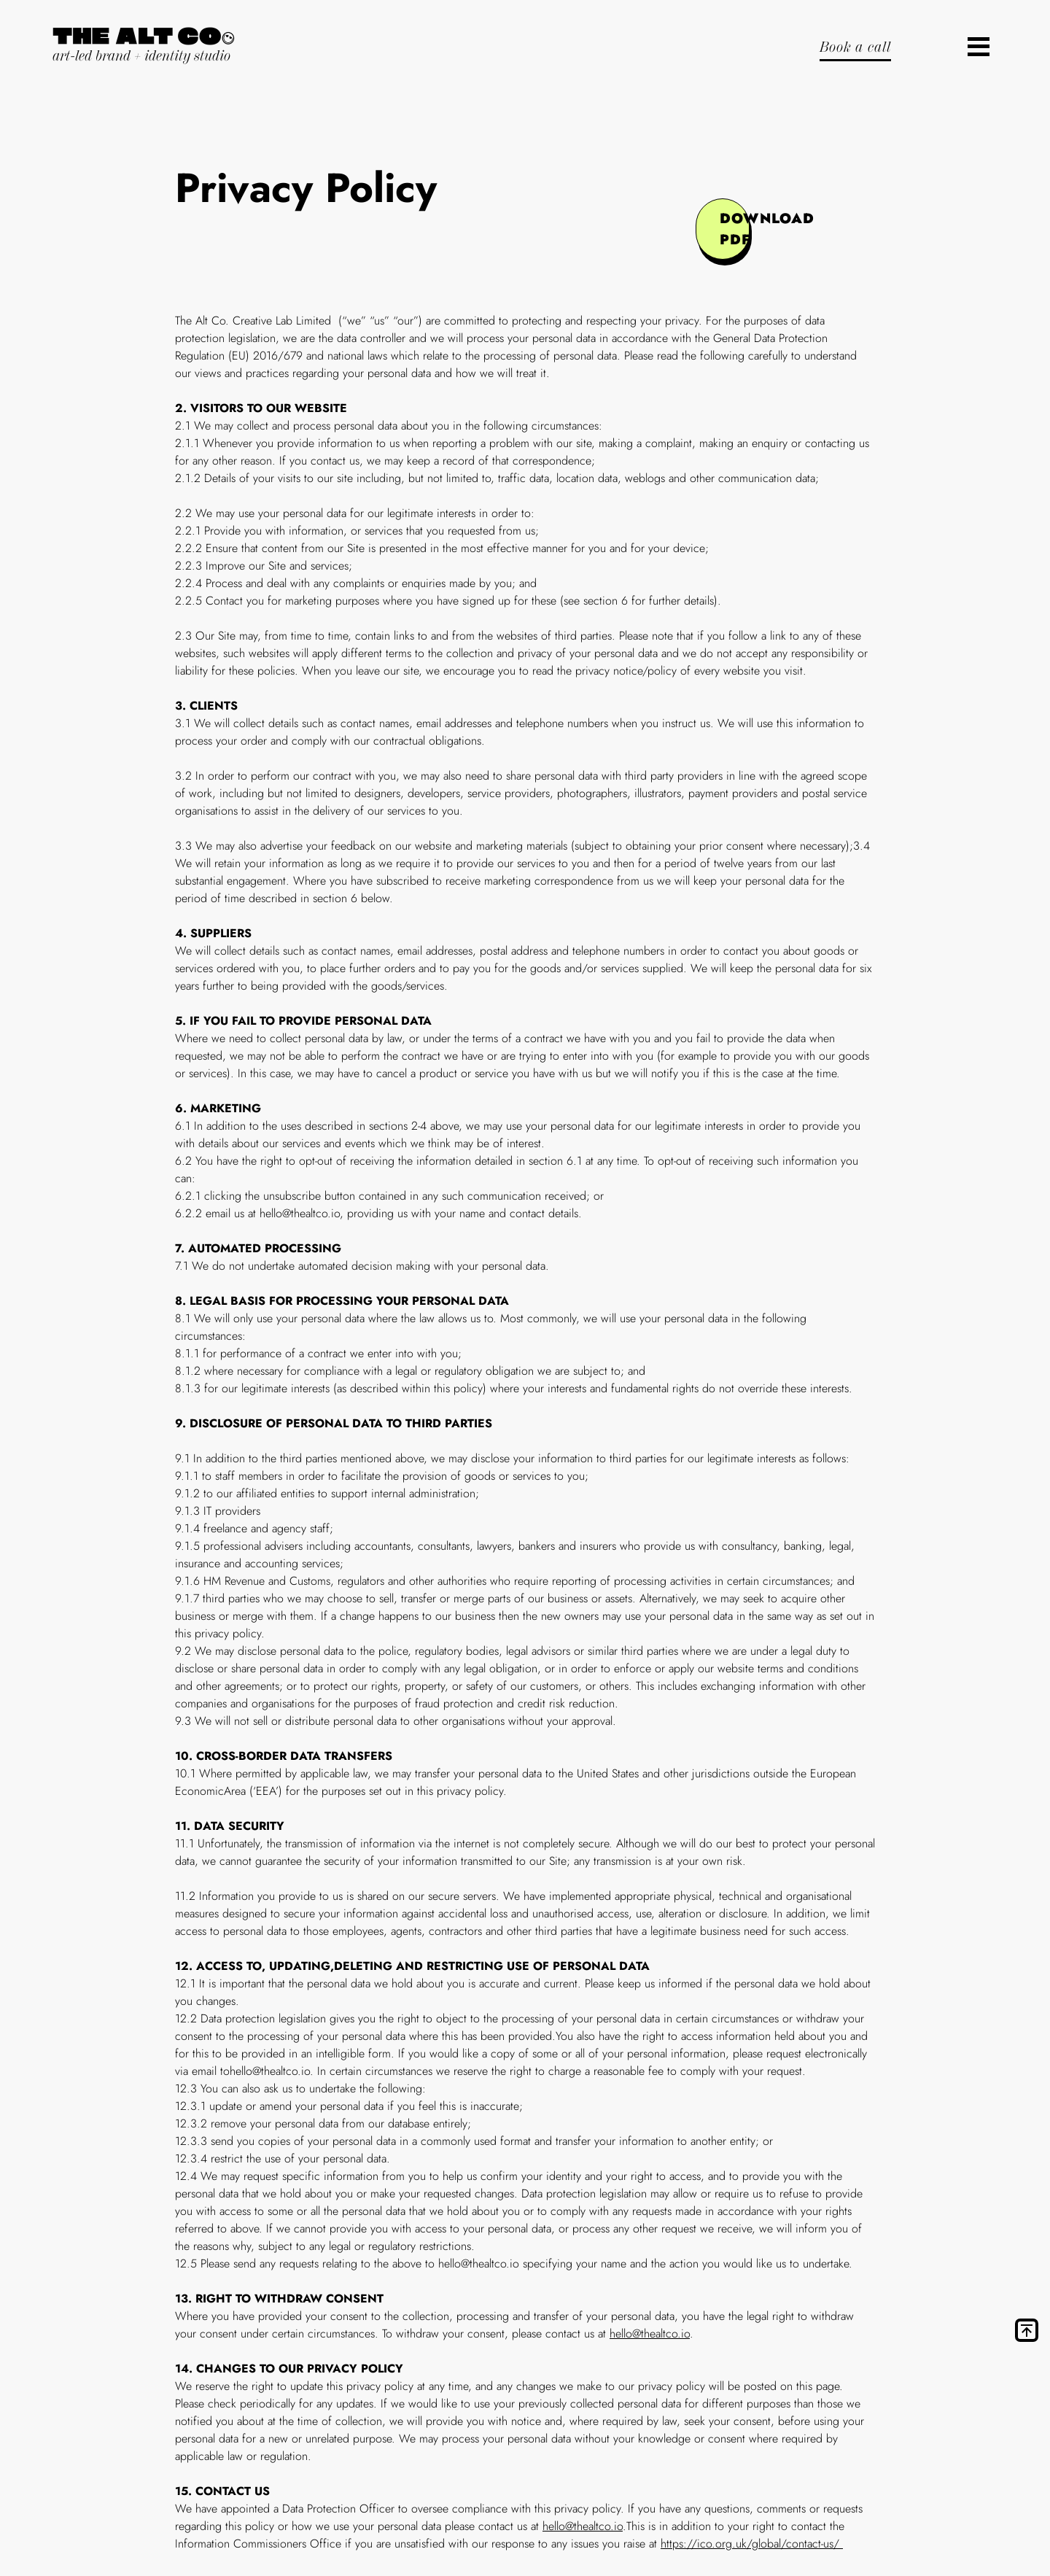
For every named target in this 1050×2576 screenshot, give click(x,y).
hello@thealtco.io (650, 2333)
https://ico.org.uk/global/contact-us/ (752, 2543)
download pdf (735, 228)
